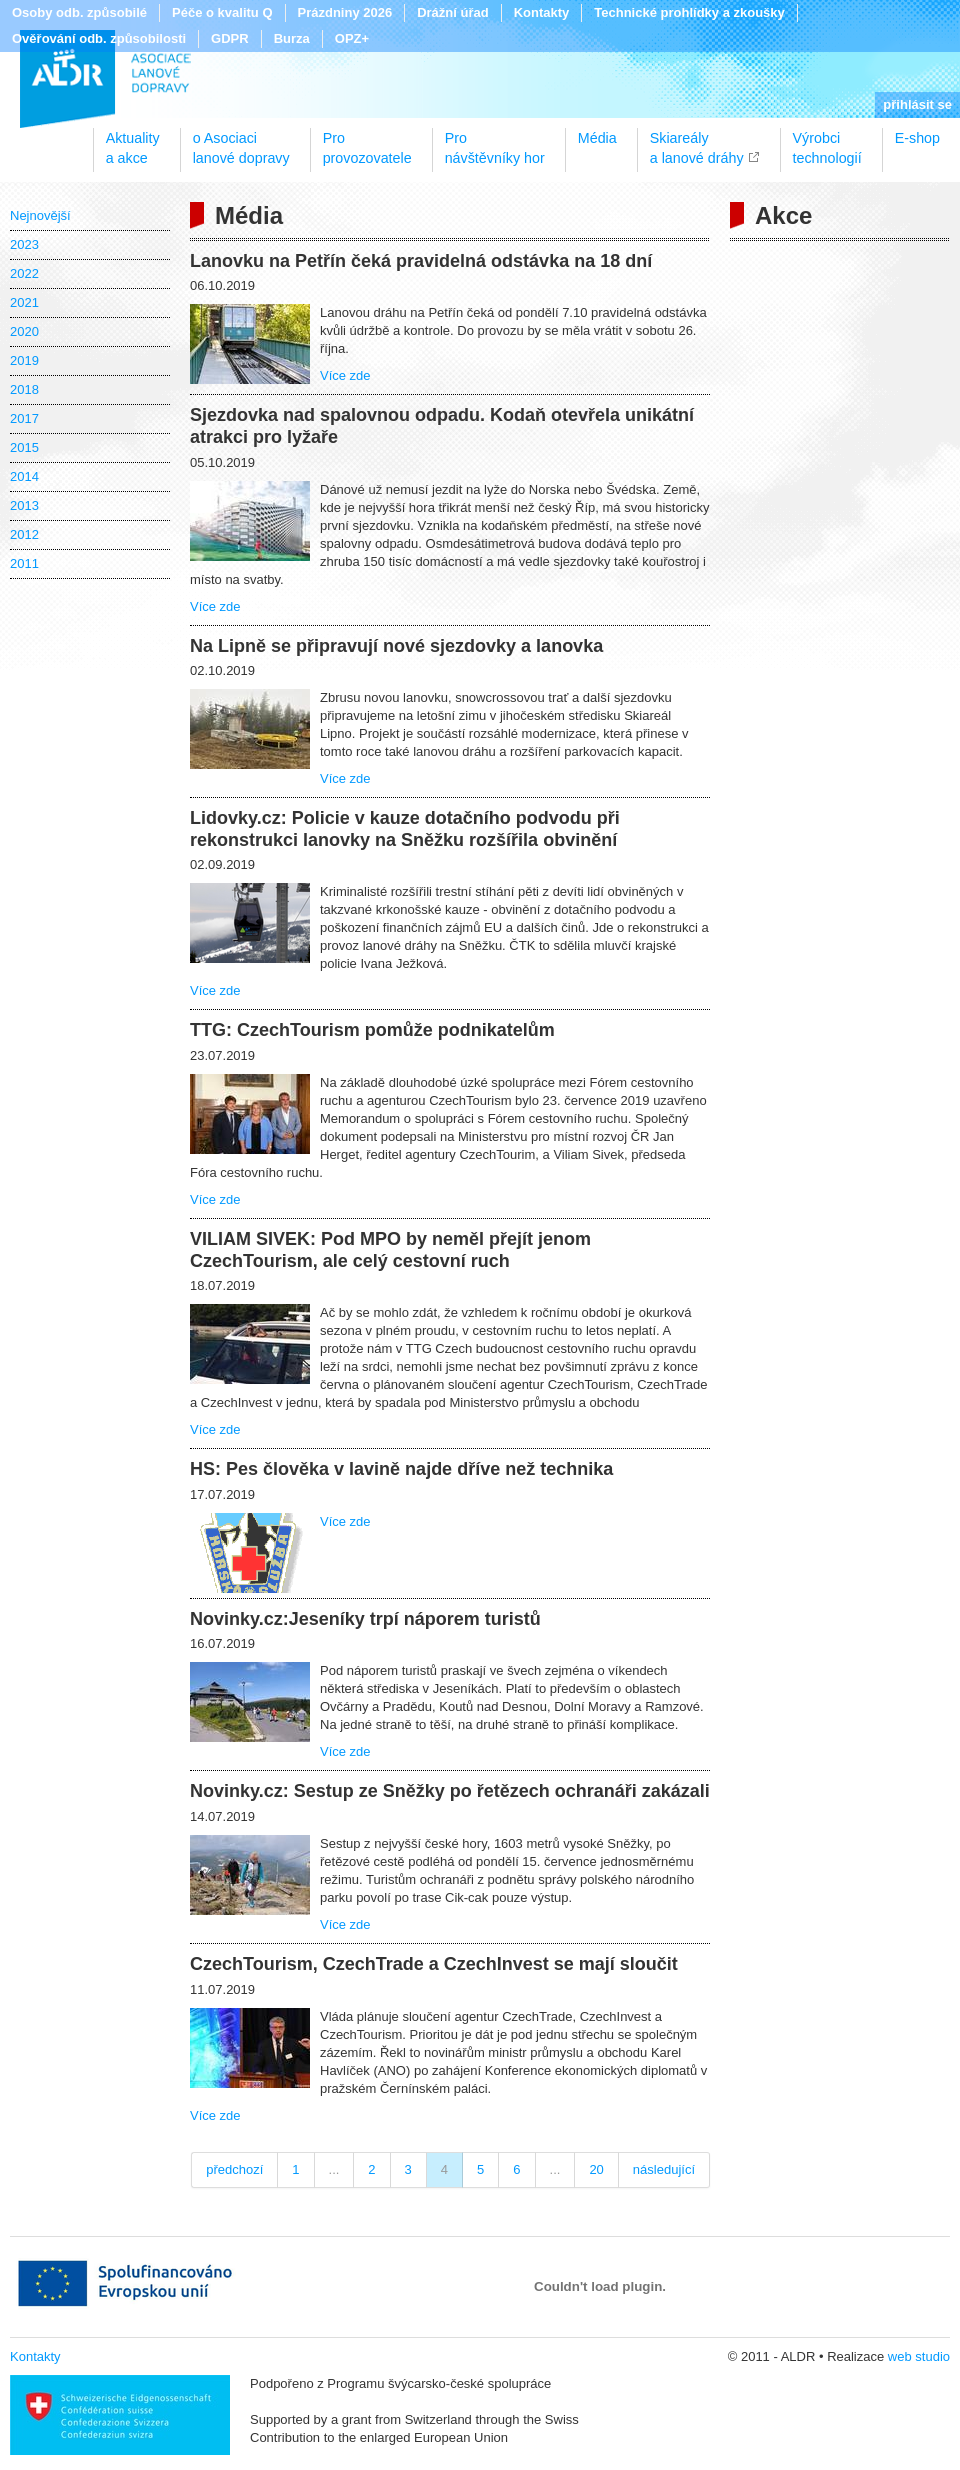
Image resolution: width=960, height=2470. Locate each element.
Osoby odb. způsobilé (79, 12)
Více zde (345, 375)
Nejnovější (40, 215)
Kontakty (542, 12)
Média (597, 138)
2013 (24, 505)
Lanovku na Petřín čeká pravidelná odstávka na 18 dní (421, 261)
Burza (292, 38)
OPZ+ (352, 38)
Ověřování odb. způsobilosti (99, 38)
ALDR (105, 79)
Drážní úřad (453, 12)
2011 (24, 563)
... (334, 2169)
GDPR (230, 38)
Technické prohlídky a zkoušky (689, 12)
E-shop (917, 138)
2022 (24, 273)
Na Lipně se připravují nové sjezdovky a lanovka (396, 646)
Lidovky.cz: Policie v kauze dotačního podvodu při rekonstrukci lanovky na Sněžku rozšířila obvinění (405, 829)
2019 (24, 360)
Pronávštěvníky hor (495, 141)
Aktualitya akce (133, 141)
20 (596, 2169)
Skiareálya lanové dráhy (697, 141)
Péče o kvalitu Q (222, 12)
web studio (919, 2356)
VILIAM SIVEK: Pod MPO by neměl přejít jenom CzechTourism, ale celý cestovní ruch (390, 1250)
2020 (24, 331)
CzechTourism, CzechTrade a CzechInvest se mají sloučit (434, 1964)
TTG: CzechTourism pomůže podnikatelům (372, 1030)
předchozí (234, 2169)
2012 (24, 534)
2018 (24, 389)
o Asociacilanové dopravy (241, 141)
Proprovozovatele (367, 141)
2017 (24, 418)
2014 (24, 476)
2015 (24, 447)
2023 (24, 244)
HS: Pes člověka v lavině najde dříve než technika (401, 1469)
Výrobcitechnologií (827, 141)
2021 (24, 302)
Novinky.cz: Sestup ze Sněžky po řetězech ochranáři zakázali (450, 1791)
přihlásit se (917, 104)
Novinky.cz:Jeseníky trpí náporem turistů (365, 1619)
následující (664, 2169)
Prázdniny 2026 (345, 12)
